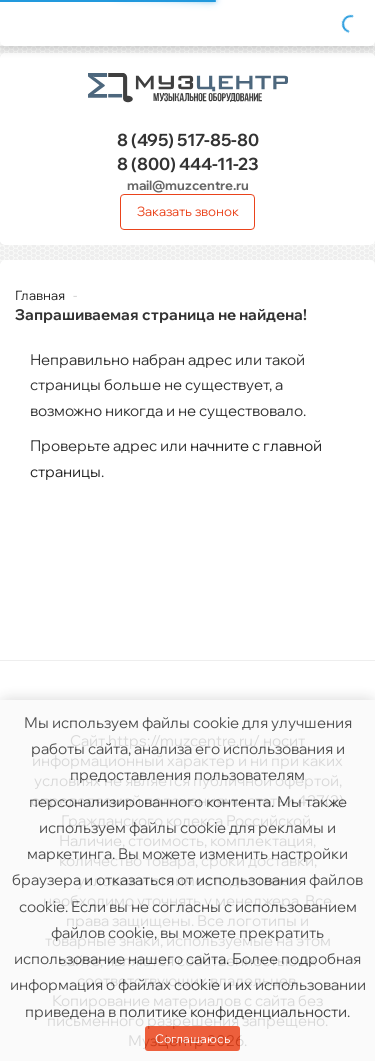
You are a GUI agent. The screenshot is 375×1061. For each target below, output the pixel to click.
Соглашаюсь (192, 1038)
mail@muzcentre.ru (188, 185)
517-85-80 (188, 139)
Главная (40, 295)
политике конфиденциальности (233, 1011)
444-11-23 (188, 163)
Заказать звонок (188, 211)
